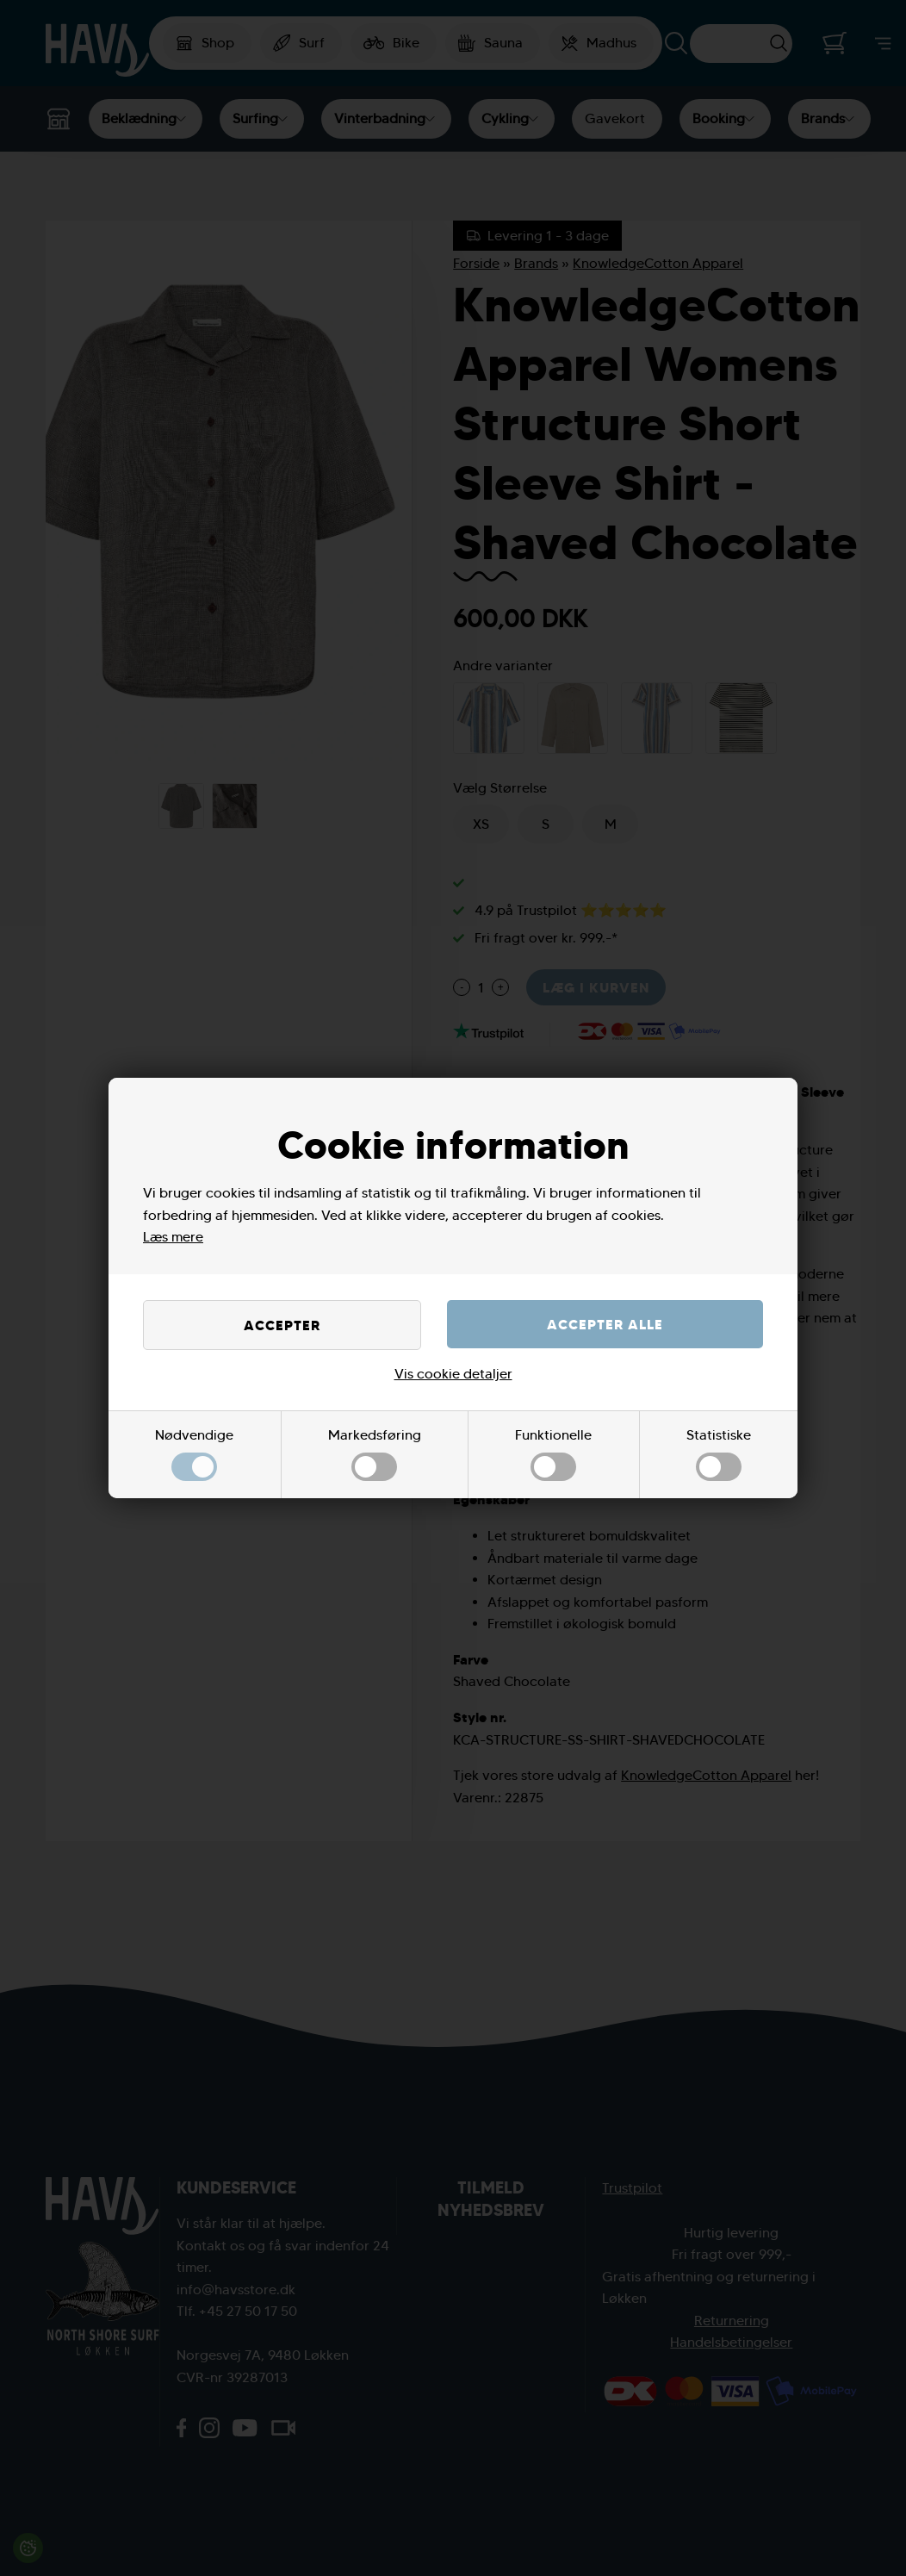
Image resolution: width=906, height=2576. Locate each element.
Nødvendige (194, 1454)
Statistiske (718, 1454)
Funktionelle (553, 1454)
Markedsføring (374, 1454)
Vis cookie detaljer (453, 1374)
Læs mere (173, 1237)
